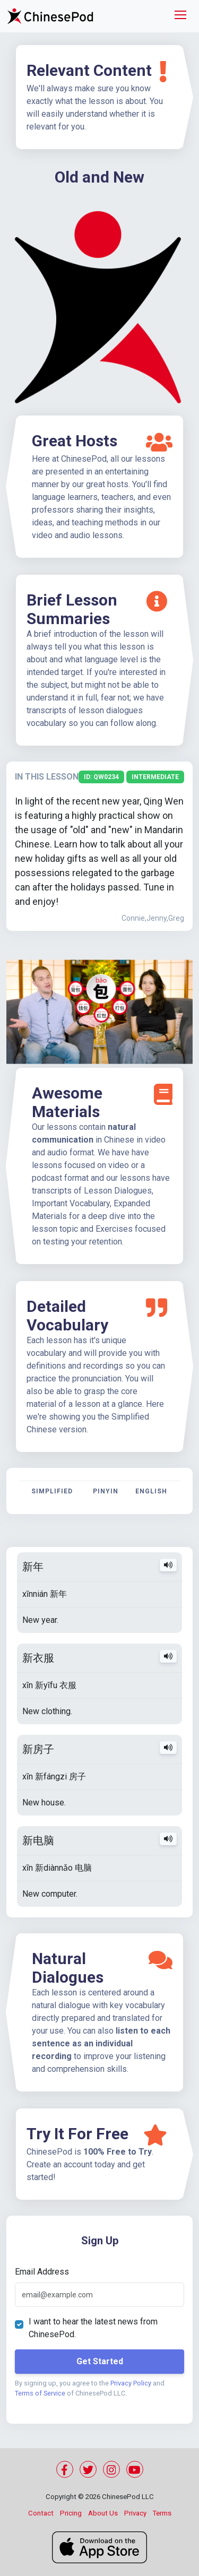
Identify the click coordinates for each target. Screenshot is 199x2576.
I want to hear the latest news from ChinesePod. (93, 2327)
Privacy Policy (130, 2383)
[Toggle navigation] (180, 16)
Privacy (135, 2513)
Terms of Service (40, 2393)
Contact (41, 2513)
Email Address (42, 2272)
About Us (103, 2513)
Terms (162, 2513)
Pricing (71, 2513)
